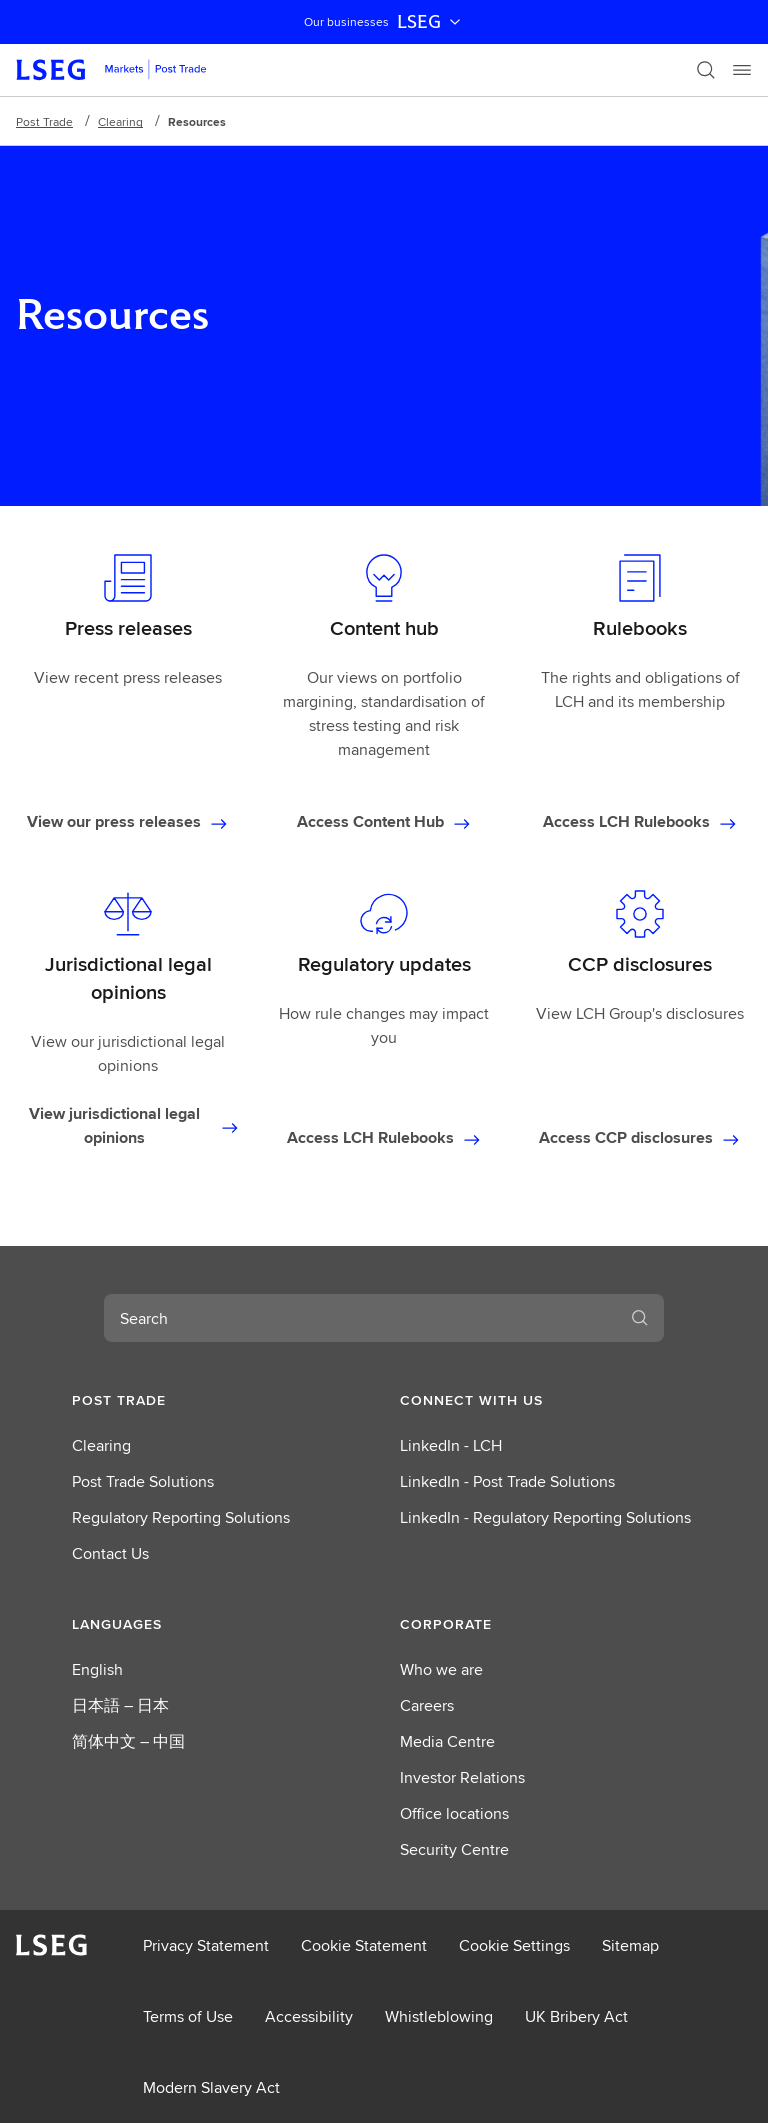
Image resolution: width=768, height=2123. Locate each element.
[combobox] (360, 1318)
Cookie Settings (514, 1945)
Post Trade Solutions (143, 1481)
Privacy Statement (206, 1945)
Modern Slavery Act (211, 2087)
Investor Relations (462, 1777)
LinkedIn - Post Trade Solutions (507, 1481)
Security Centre (454, 1849)
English (97, 1669)
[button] (220, 1400)
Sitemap (630, 1945)
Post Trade (44, 121)
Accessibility (309, 2016)
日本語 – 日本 (120, 1705)
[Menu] (742, 70)
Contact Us (110, 1553)
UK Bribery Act (576, 2016)
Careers (427, 1705)
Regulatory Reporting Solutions (181, 1517)
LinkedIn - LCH (451, 1445)
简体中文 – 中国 (128, 1741)
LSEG (431, 22)
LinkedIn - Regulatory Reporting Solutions (545, 1517)
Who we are (441, 1669)
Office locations (454, 1813)
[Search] (706, 70)
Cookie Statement (364, 1945)
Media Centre (447, 1741)
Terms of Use (188, 2016)
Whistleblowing (439, 2016)
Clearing (120, 121)
